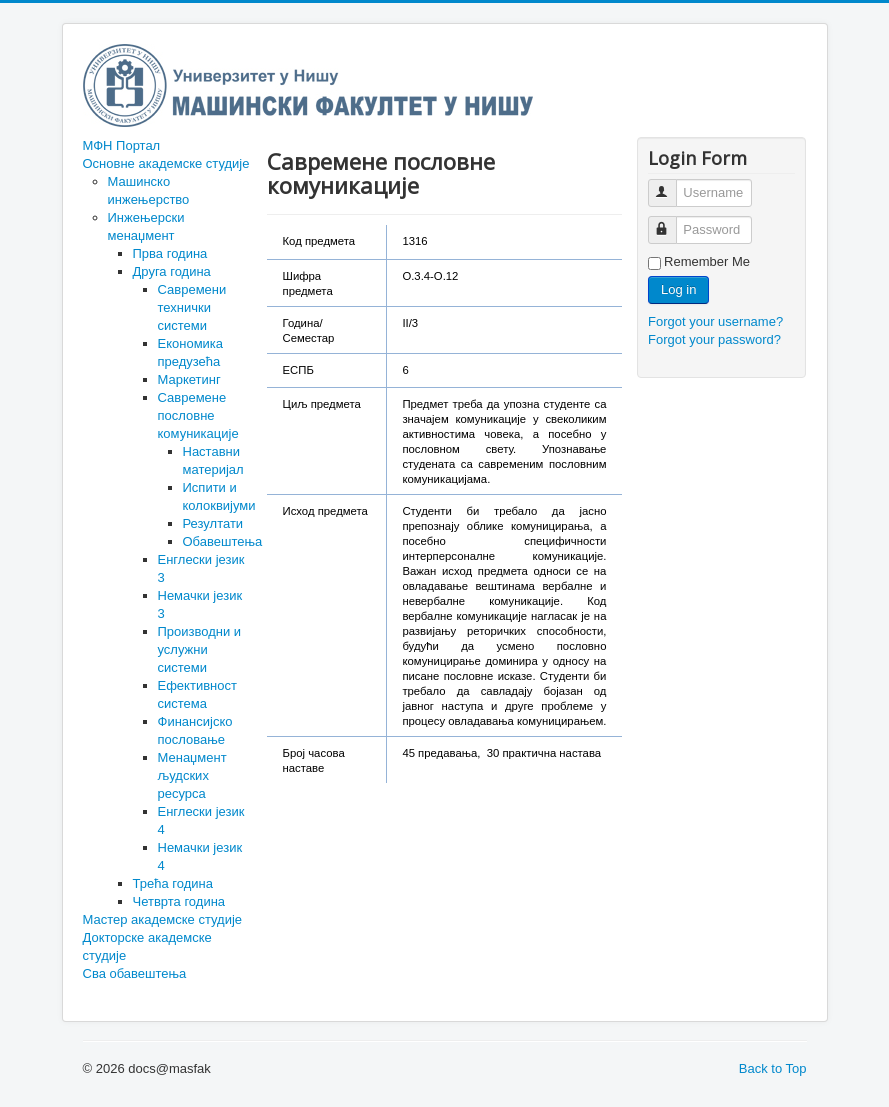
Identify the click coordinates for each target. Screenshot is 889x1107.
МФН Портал (122, 145)
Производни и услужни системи (200, 649)
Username (671, 184)
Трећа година (173, 883)
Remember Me (707, 261)
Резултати (213, 523)
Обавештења (223, 541)
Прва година (170, 253)
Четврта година (179, 901)
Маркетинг (189, 379)
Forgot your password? (714, 339)
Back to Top (773, 1068)
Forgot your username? (715, 321)
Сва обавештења (135, 973)
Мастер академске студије (163, 919)
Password (671, 221)
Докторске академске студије (147, 946)
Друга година (172, 271)
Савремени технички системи (192, 307)
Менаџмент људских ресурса (192, 775)
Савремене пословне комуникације (198, 415)
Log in (678, 289)
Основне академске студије (166, 163)
